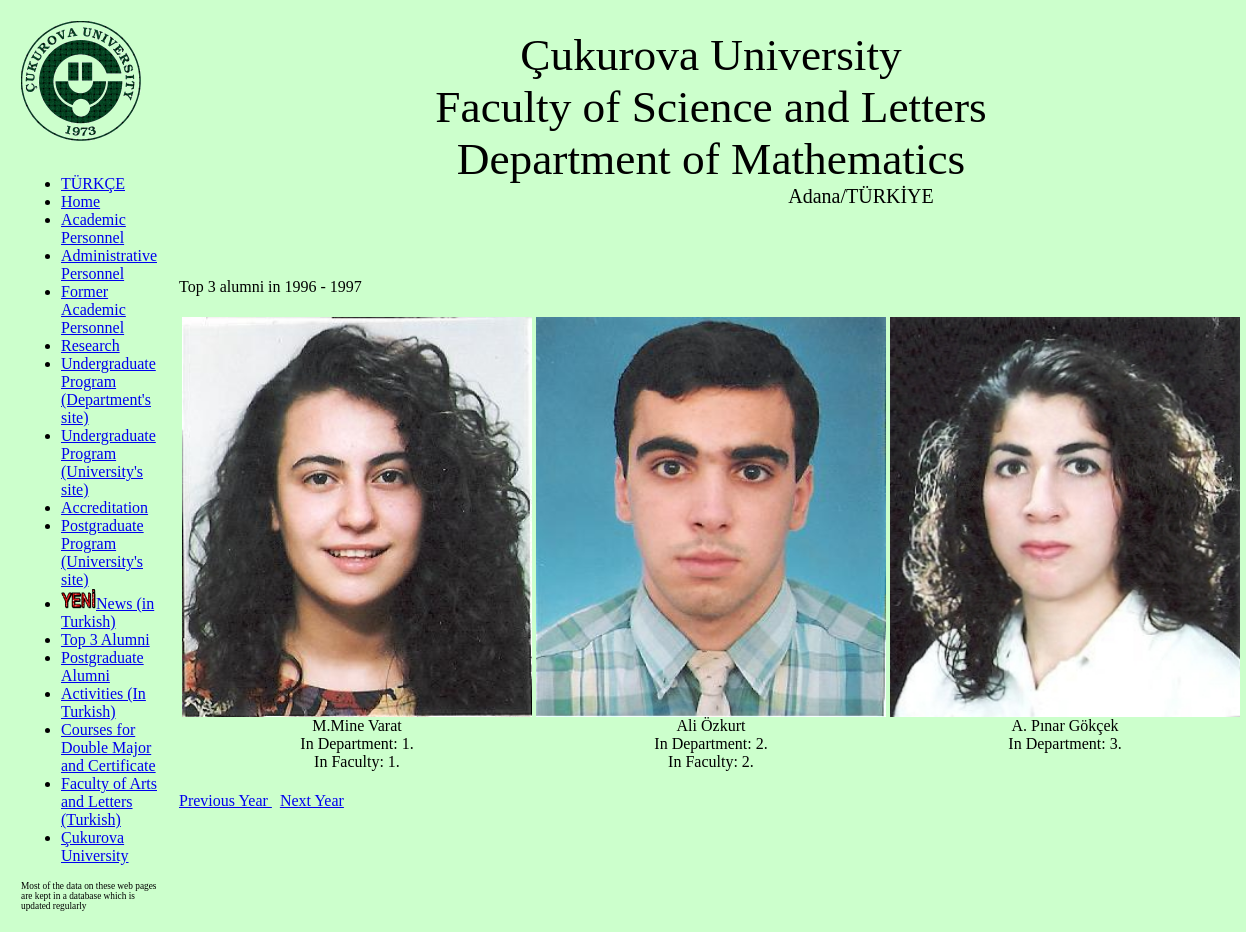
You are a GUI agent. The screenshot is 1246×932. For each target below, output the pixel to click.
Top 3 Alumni (105, 639)
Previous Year (225, 800)
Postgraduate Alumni (102, 666)
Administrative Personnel (109, 264)
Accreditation (104, 507)
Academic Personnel (93, 228)
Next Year (312, 800)
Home (80, 201)
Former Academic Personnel (93, 309)
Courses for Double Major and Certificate (108, 747)
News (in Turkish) (107, 612)
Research (90, 345)
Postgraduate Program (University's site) (102, 552)
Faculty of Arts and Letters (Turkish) (109, 801)
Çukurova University (95, 846)
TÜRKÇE (93, 183)
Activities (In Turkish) (103, 702)
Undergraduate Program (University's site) (108, 462)
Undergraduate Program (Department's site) (108, 390)
